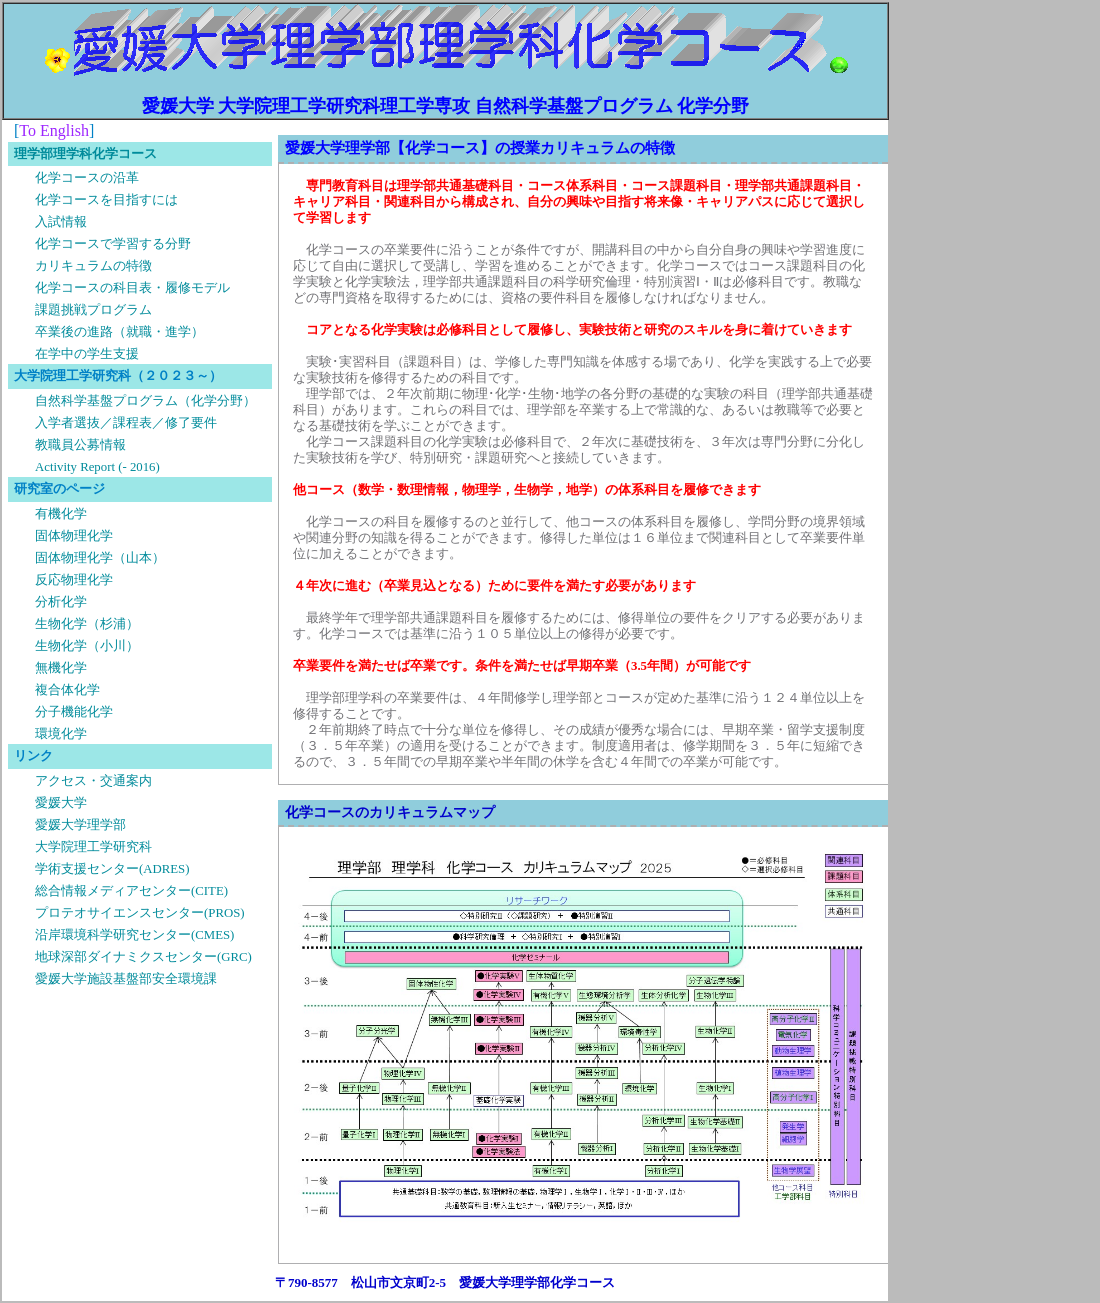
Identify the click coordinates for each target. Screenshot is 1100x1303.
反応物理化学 (74, 580)
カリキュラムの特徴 (93, 266)
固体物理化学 (74, 536)
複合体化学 (67, 690)
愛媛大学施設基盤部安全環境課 (126, 979)
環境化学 (61, 734)
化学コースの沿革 (87, 178)
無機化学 (61, 668)
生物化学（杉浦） (87, 624)
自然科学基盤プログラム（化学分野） (145, 401)
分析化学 (61, 602)
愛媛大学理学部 (80, 825)
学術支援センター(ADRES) (112, 869)
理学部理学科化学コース (85, 154)
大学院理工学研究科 (93, 847)
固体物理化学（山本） (100, 558)
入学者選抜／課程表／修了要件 (126, 423)
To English (54, 130)
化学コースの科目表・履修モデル (132, 288)
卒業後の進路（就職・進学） (119, 332)
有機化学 (61, 514)
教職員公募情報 (80, 445)
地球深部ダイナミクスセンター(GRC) (143, 957)
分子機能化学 (74, 712)
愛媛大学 (61, 803)
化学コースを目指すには (106, 200)
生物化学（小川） (87, 646)
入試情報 (61, 222)
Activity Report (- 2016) (97, 467)
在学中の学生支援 (87, 354)
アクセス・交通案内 (93, 781)
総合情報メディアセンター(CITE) (131, 891)
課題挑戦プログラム (93, 310)
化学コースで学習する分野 (113, 244)
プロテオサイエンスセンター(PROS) (140, 913)
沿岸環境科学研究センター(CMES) (134, 935)
